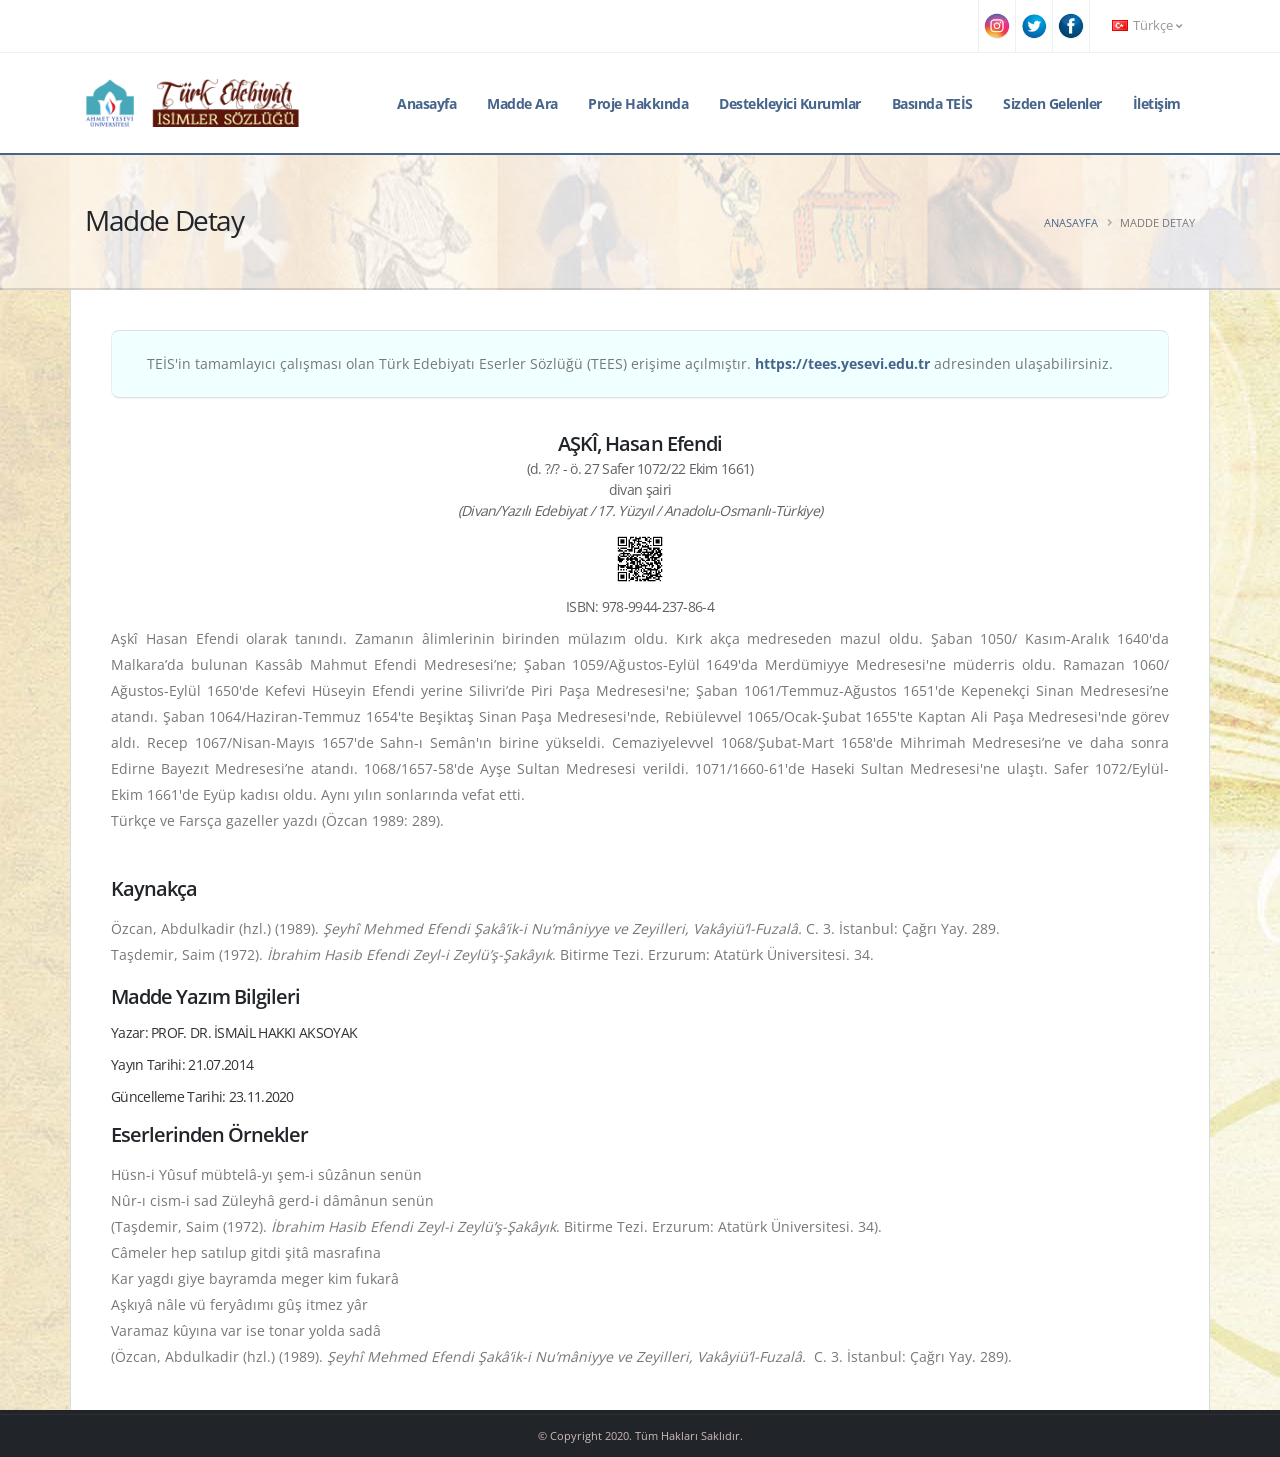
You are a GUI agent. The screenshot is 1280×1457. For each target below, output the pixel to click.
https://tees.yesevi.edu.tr (842, 363)
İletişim (1157, 103)
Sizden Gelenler (1052, 103)
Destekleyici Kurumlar (790, 103)
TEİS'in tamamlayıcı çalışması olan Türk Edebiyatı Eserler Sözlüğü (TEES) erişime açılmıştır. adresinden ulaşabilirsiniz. (630, 363)
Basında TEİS (932, 103)
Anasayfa (426, 103)
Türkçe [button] (1147, 25)
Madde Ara (522, 103)
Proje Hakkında (638, 103)
